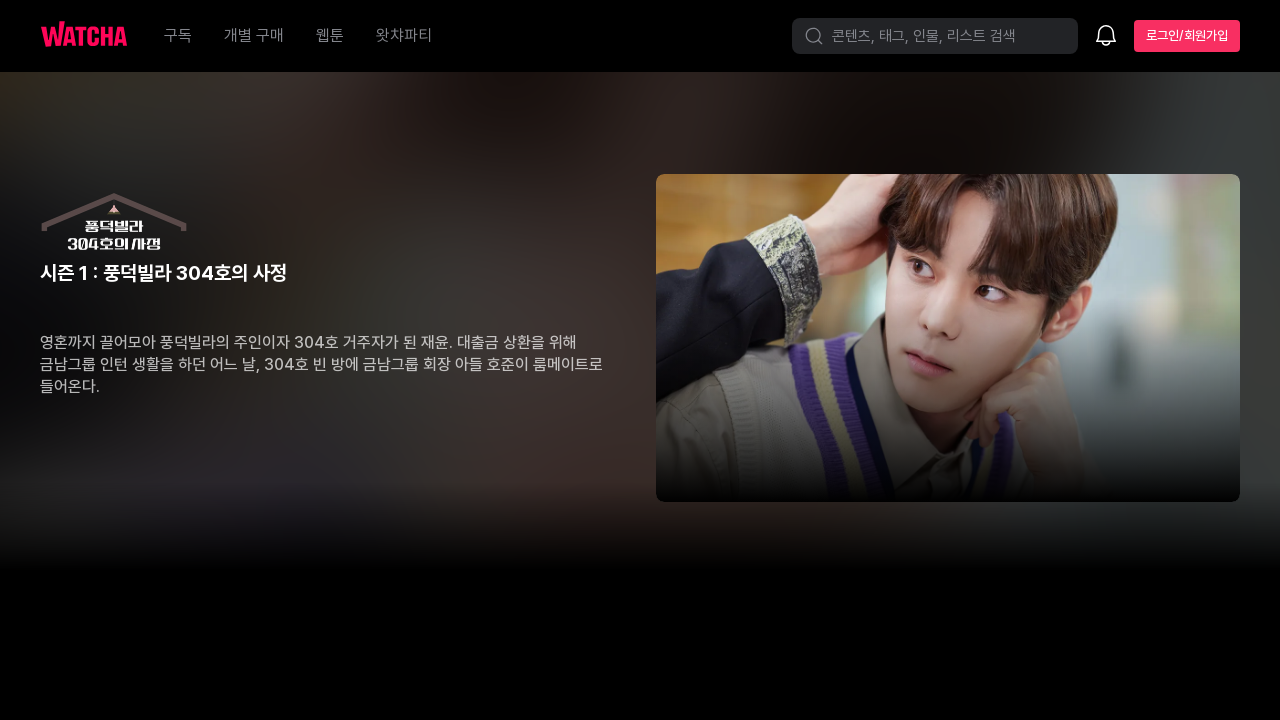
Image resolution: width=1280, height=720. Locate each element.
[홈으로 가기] (94, 36)
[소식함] (1106, 37)
